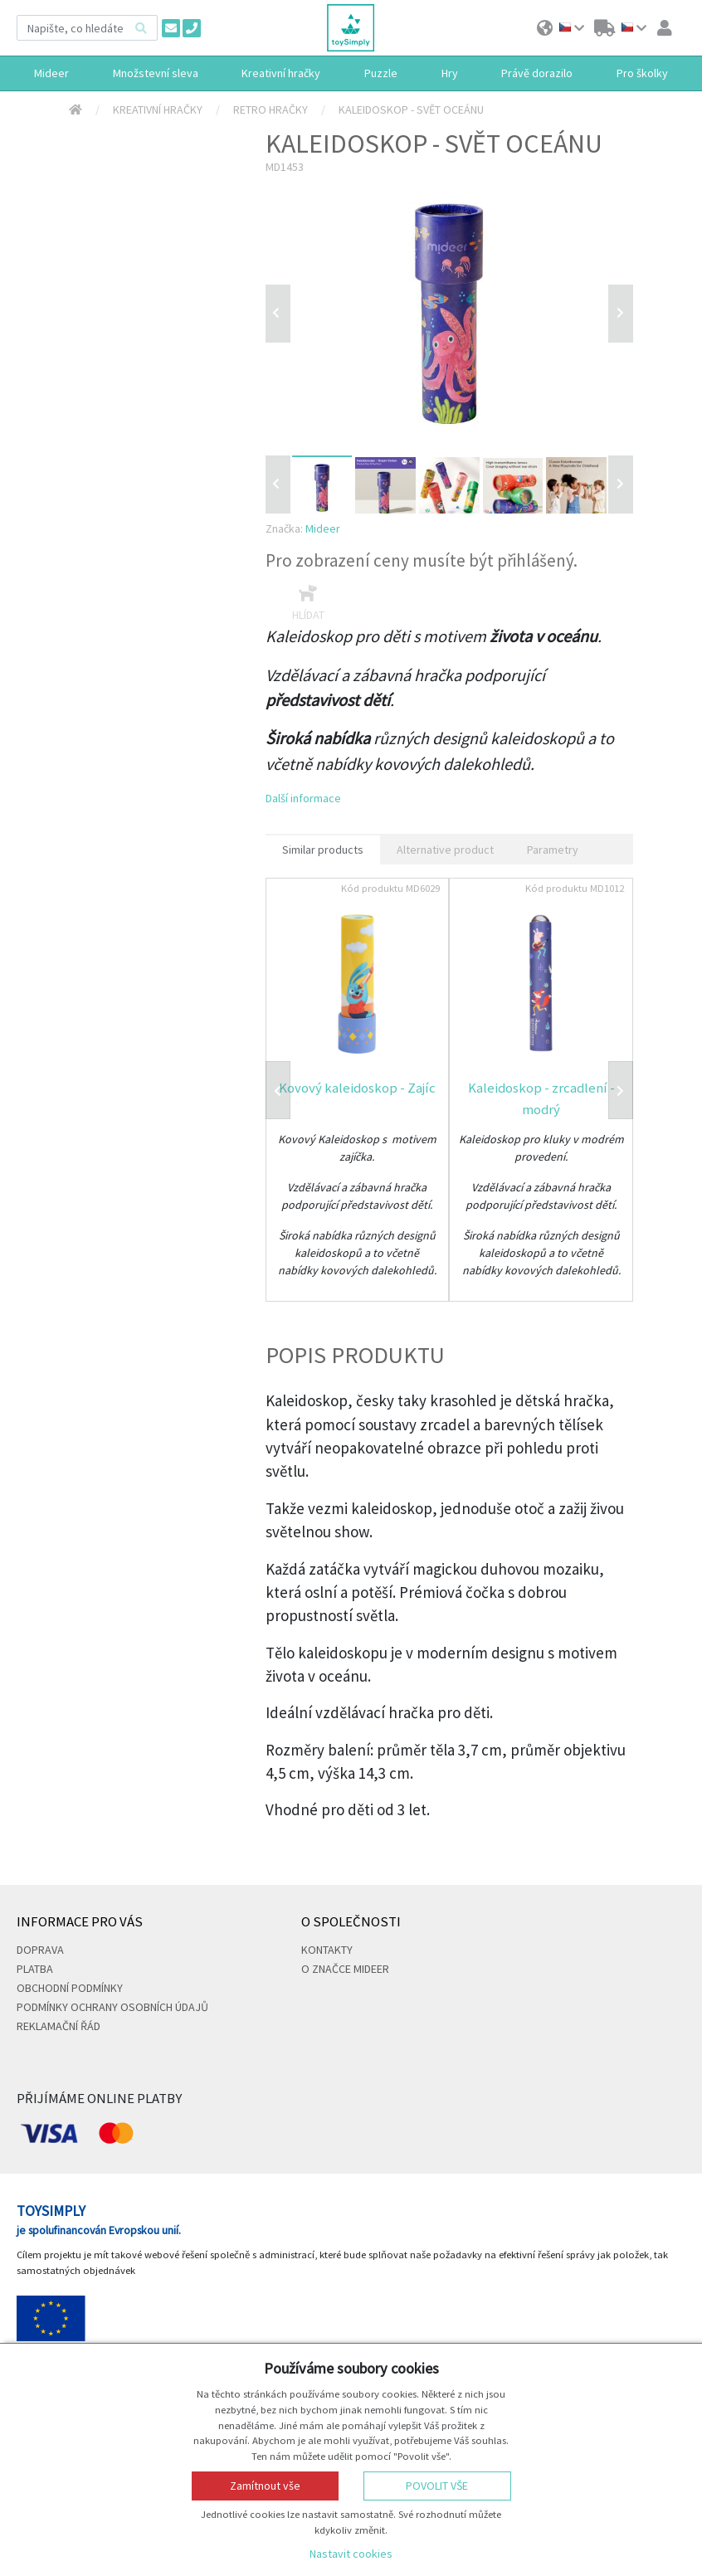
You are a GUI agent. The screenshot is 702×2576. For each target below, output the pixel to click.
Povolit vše (437, 2485)
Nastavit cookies (351, 2553)
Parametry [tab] (552, 849)
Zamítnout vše (265, 2485)
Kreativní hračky (157, 109)
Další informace (303, 798)
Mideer (322, 528)
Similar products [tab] (322, 849)
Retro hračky (270, 109)
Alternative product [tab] (445, 849)
